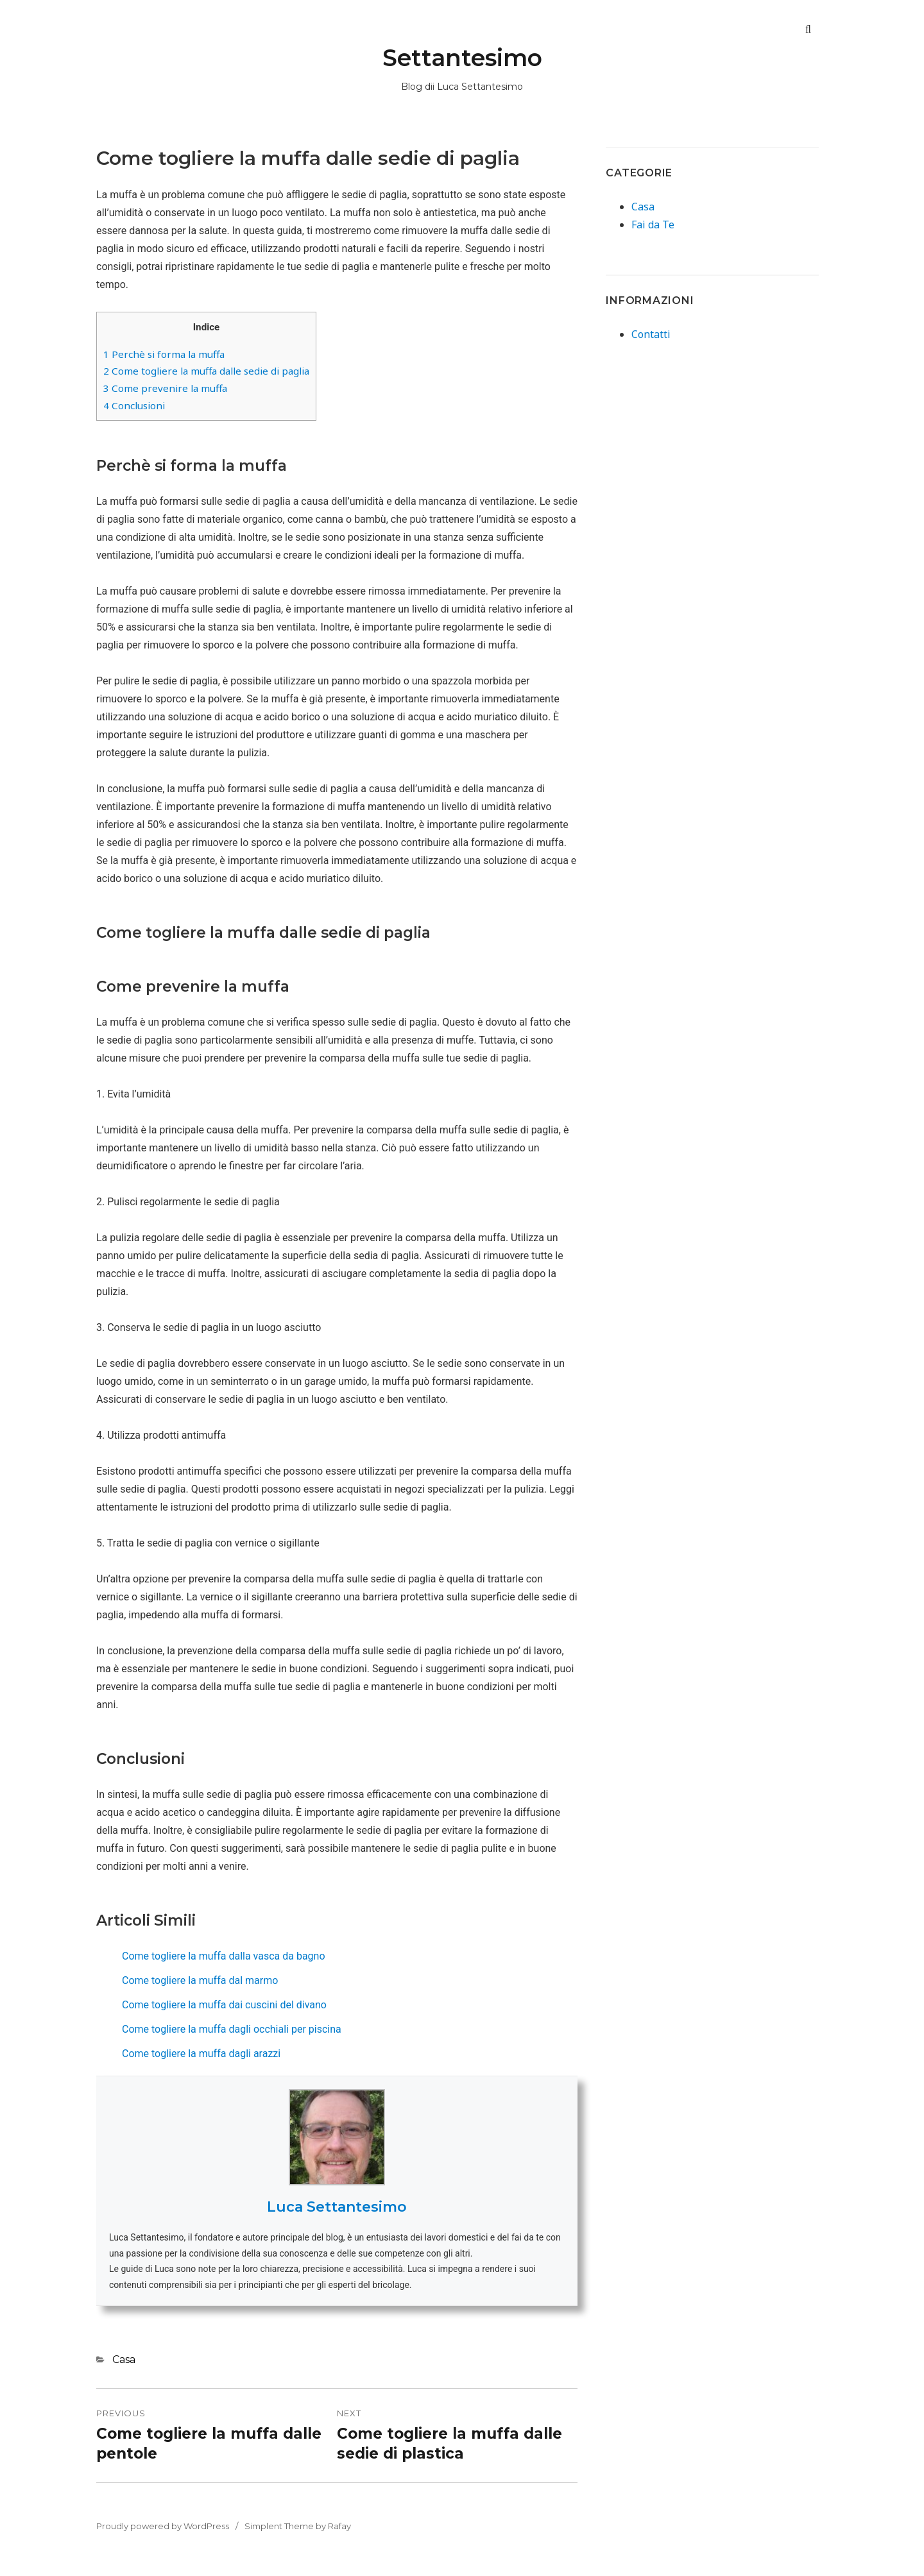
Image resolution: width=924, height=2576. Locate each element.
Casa (123, 2359)
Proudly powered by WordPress (162, 2526)
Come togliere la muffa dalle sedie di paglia (206, 370)
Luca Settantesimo (337, 2207)
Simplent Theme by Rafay (297, 2526)
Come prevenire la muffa (165, 388)
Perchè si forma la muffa (164, 354)
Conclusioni (134, 405)
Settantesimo (462, 58)
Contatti (651, 334)
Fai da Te (652, 224)
